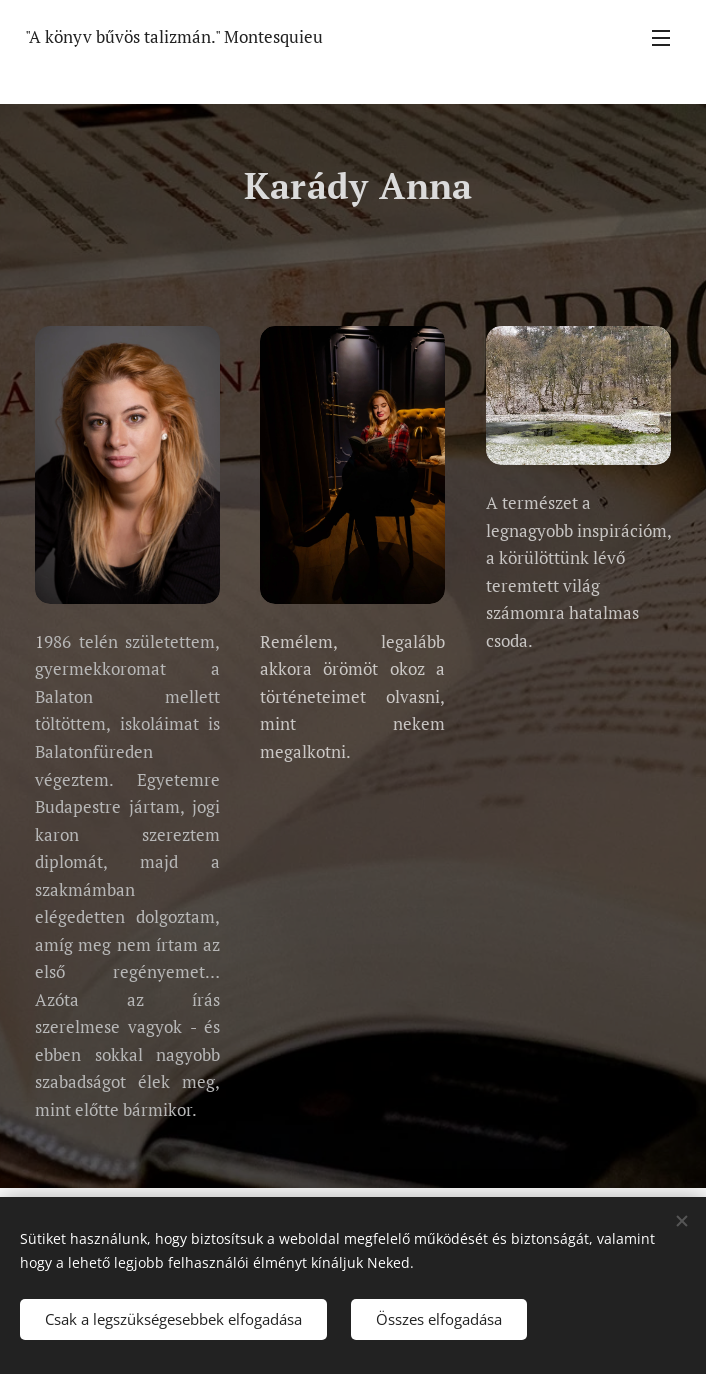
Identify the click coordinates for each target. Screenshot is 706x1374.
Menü (661, 38)
